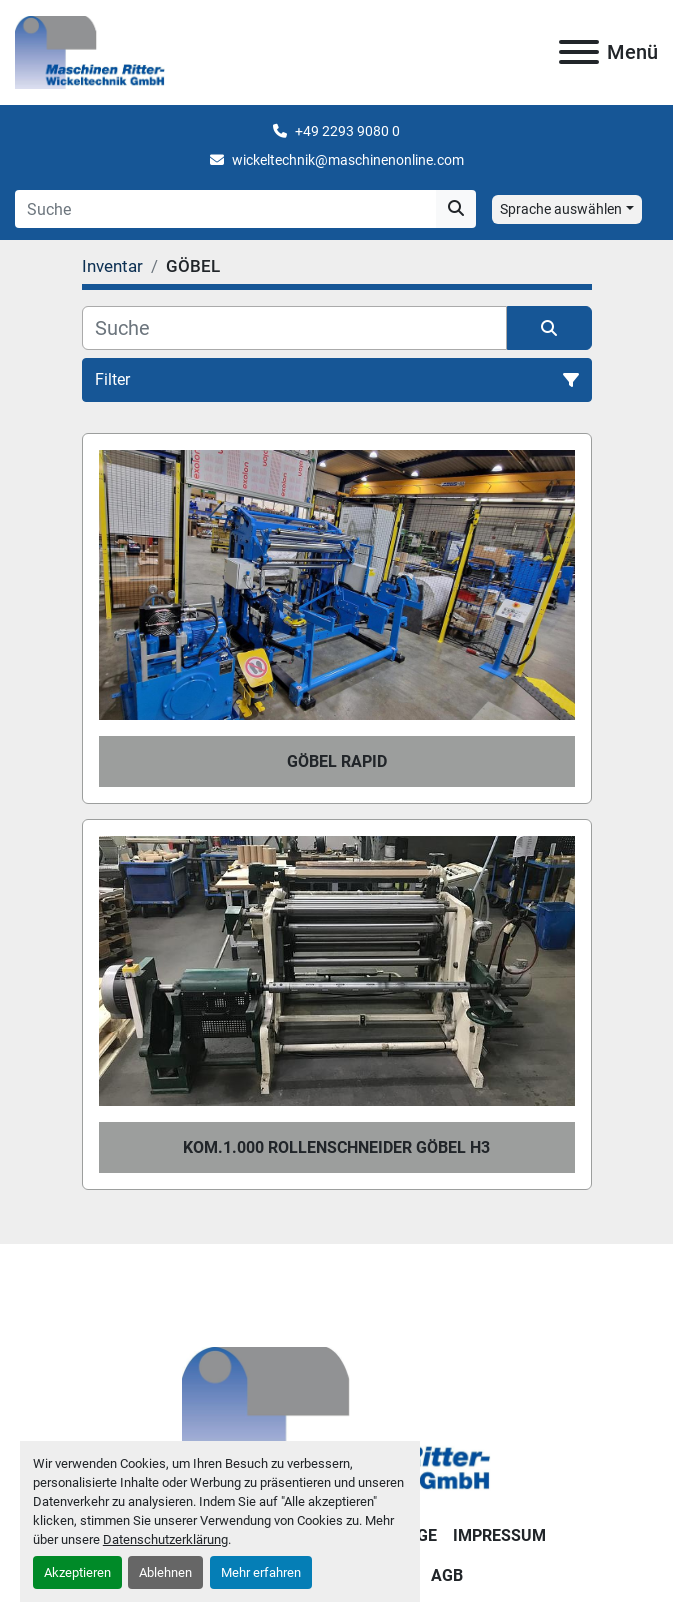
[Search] (225, 209)
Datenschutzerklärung (165, 1539)
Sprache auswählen (561, 209)
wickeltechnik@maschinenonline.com (348, 160)
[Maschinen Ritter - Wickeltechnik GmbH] (336, 1420)
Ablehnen (165, 1572)
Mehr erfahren (261, 1572)
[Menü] (579, 52)
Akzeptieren (77, 1572)
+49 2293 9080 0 (347, 131)
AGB (447, 1575)
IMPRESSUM (499, 1535)
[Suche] (294, 328)
